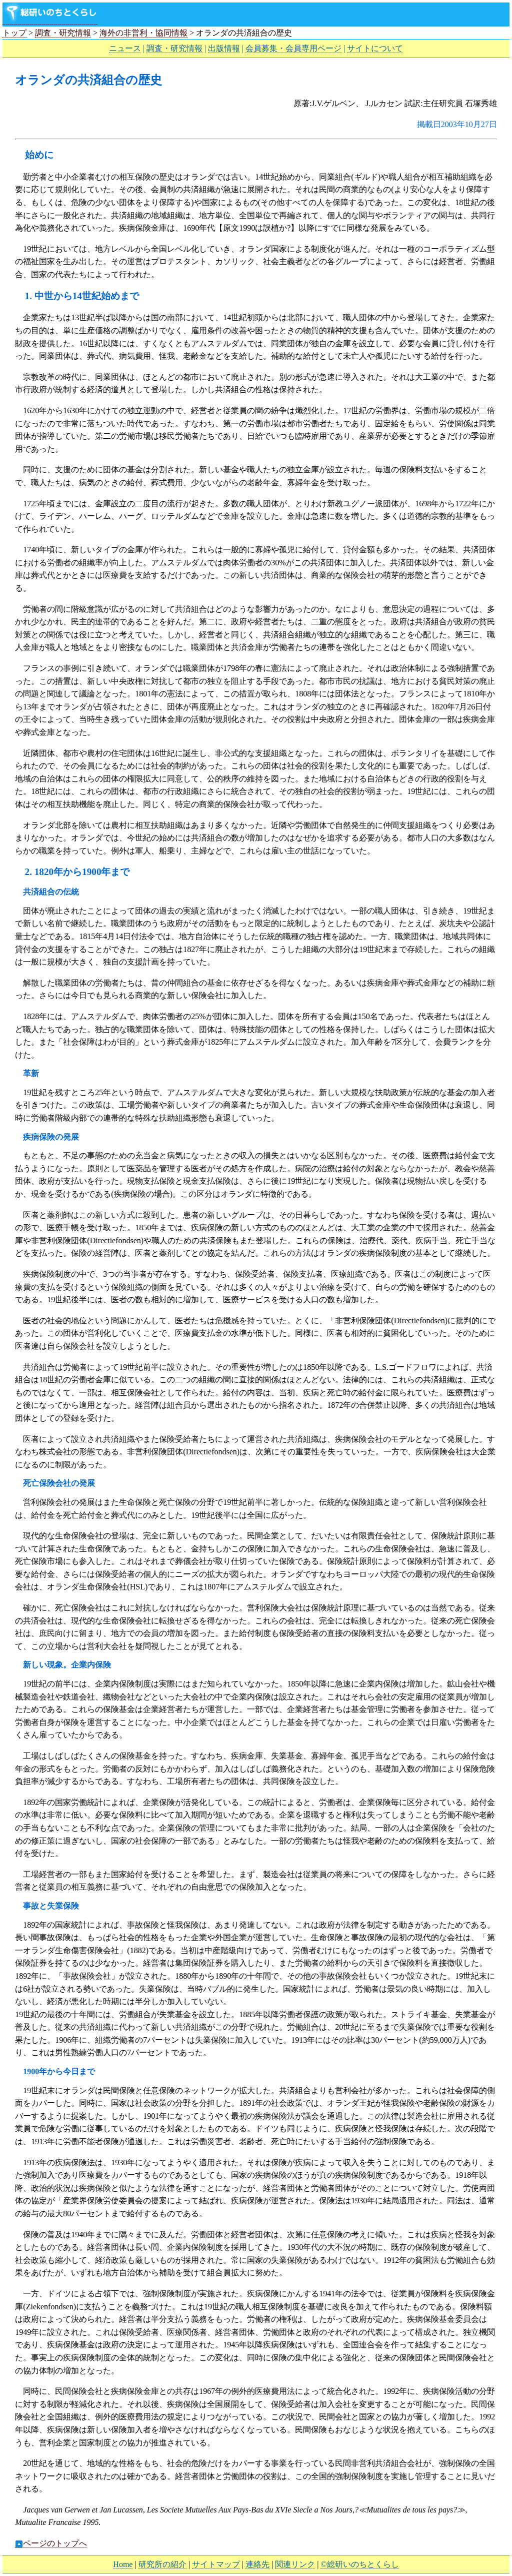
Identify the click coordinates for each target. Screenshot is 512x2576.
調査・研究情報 (63, 33)
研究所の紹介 (162, 2564)
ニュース (125, 48)
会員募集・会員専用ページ (294, 48)
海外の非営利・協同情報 (144, 33)
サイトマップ (216, 2564)
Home (122, 2564)
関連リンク (295, 2564)
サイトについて (375, 48)
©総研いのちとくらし (359, 2564)
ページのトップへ (51, 2543)
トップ (14, 33)
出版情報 (224, 48)
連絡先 (258, 2564)
